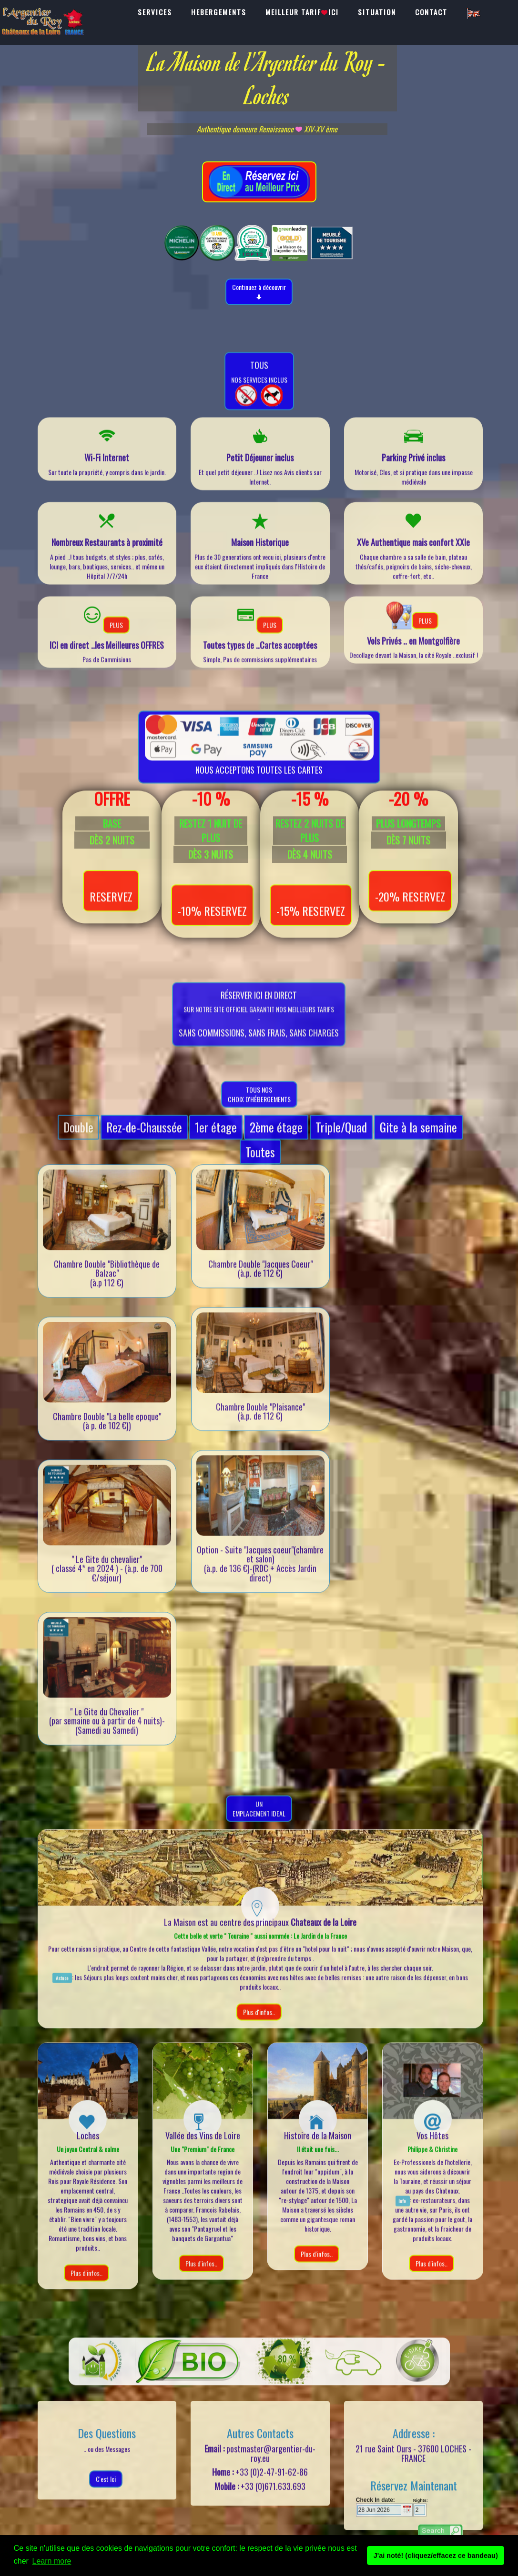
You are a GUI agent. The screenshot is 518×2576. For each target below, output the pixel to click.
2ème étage (276, 1141)
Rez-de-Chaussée (144, 1141)
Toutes (260, 1166)
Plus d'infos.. (259, 2026)
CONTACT (431, 12)
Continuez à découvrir (259, 291)
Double (78, 1141)
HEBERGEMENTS (218, 12)
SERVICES (155, 12)
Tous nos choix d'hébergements (259, 1108)
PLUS (116, 639)
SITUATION (377, 12)
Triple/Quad (341, 1141)
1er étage (216, 1141)
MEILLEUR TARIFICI (302, 12)
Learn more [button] (51, 2561)
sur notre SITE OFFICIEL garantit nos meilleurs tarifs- (259, 1043)
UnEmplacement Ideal (259, 1823)
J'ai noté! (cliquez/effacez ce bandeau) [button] (436, 2555)
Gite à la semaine (418, 1141)
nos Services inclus (259, 397)
